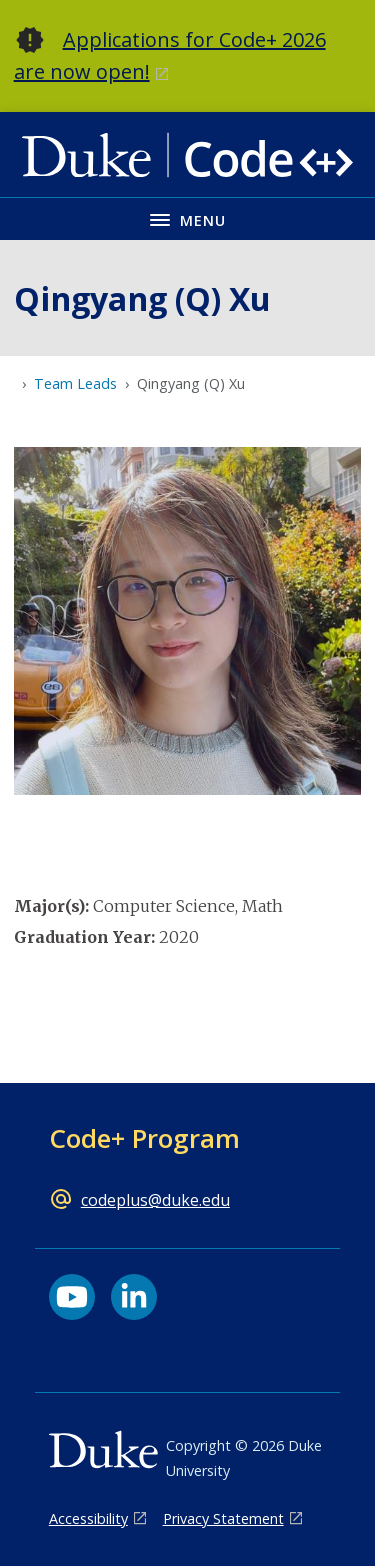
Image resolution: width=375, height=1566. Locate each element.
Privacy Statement (223, 1518)
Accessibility (88, 1518)
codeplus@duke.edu (155, 1200)
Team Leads (75, 383)
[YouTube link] (72, 1297)
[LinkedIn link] (134, 1297)
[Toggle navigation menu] (187, 218)
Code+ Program (144, 1138)
